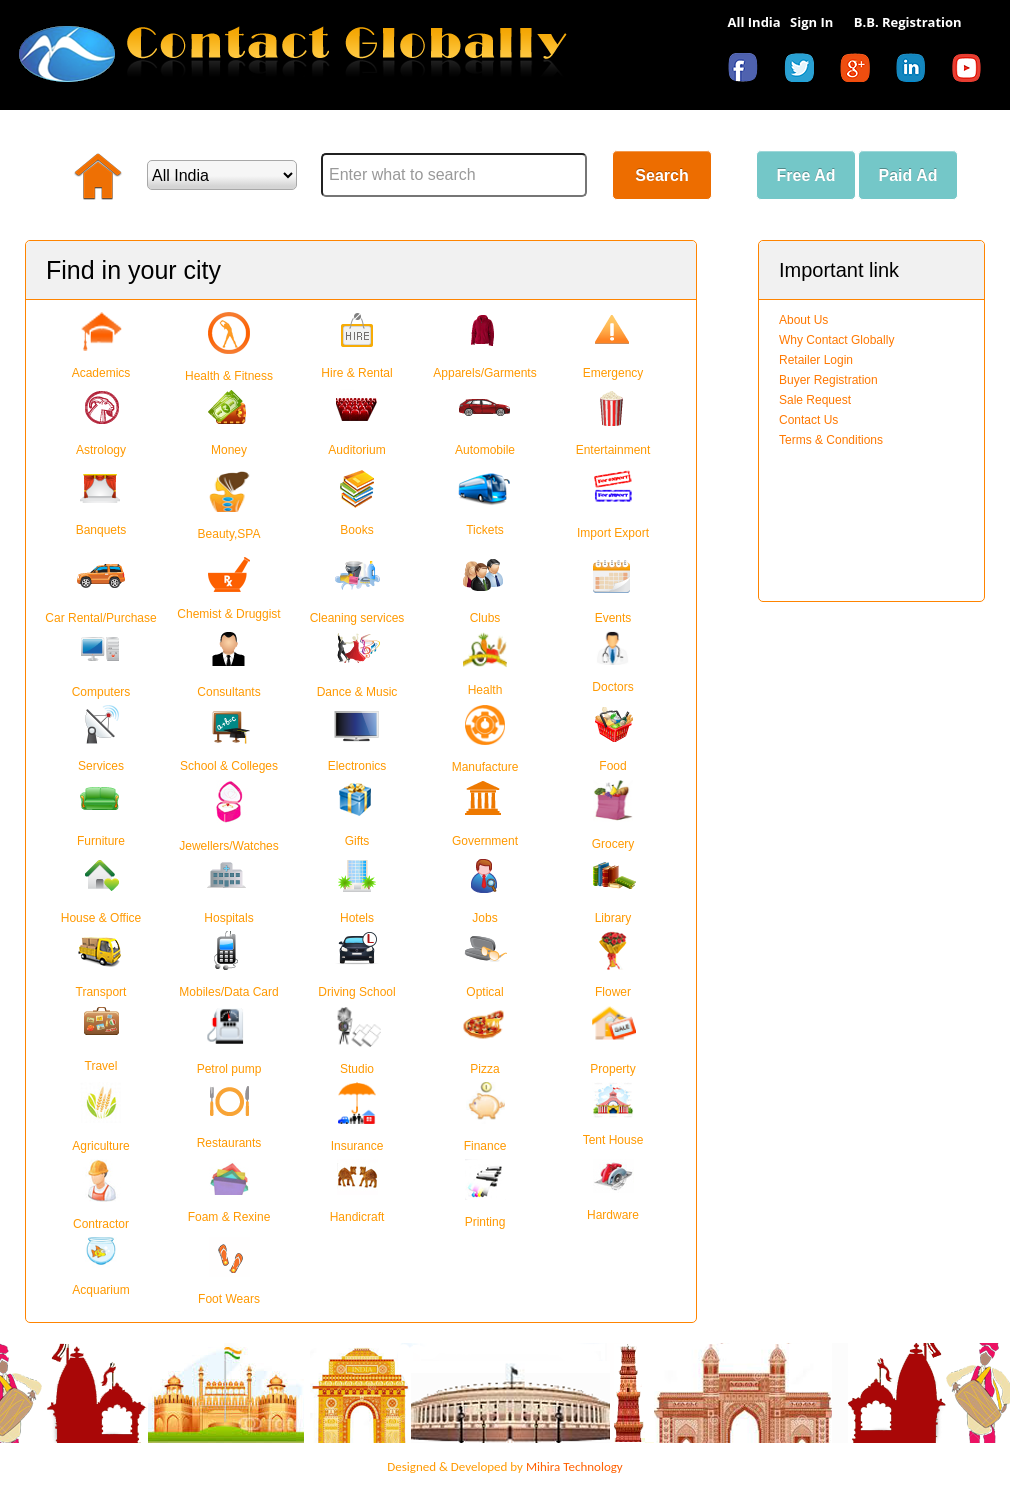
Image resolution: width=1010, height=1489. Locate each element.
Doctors (612, 687)
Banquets (101, 530)
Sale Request (815, 400)
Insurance (357, 1146)
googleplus (860, 71)
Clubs (485, 618)
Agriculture (100, 1146)
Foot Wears (229, 1299)
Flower (613, 992)
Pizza (484, 1069)
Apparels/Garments (484, 373)
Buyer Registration (828, 380)
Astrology (101, 450)
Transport (101, 992)
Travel (101, 1066)
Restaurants (229, 1143)
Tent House (613, 1140)
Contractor (101, 1224)
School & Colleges (229, 766)
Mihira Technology (574, 1466)
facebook (748, 71)
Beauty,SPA (229, 534)
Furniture (101, 841)
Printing (485, 1222)
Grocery (613, 844)
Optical (484, 992)
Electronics (357, 766)
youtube (972, 71)
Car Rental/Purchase (100, 618)
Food (612, 766)
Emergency (613, 373)
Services (101, 766)
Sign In (811, 22)
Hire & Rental (356, 373)
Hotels (357, 918)
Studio (357, 1069)
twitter (804, 71)
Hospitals (228, 918)
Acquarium (100, 1287)
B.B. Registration (908, 22)
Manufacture (485, 767)
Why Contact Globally (836, 340)
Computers (101, 692)
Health (485, 690)
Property (612, 1069)
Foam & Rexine (229, 1217)
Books (356, 530)
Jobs (484, 918)
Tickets (485, 530)
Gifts (357, 841)
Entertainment (613, 450)
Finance (485, 1146)
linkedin (916, 71)
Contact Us (808, 420)
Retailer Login (816, 360)
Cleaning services (357, 618)
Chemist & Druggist (228, 614)
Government (485, 841)
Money (229, 450)
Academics (101, 373)
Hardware (613, 1215)
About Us (803, 320)
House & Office (101, 918)
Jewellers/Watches (229, 846)
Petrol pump (229, 1069)
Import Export (613, 533)
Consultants (228, 692)
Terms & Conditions (831, 440)
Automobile (485, 450)
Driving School (356, 992)
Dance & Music (357, 692)
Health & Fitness (229, 376)
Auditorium (356, 450)
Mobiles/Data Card (228, 992)
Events (613, 618)
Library (613, 918)
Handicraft (357, 1217)
